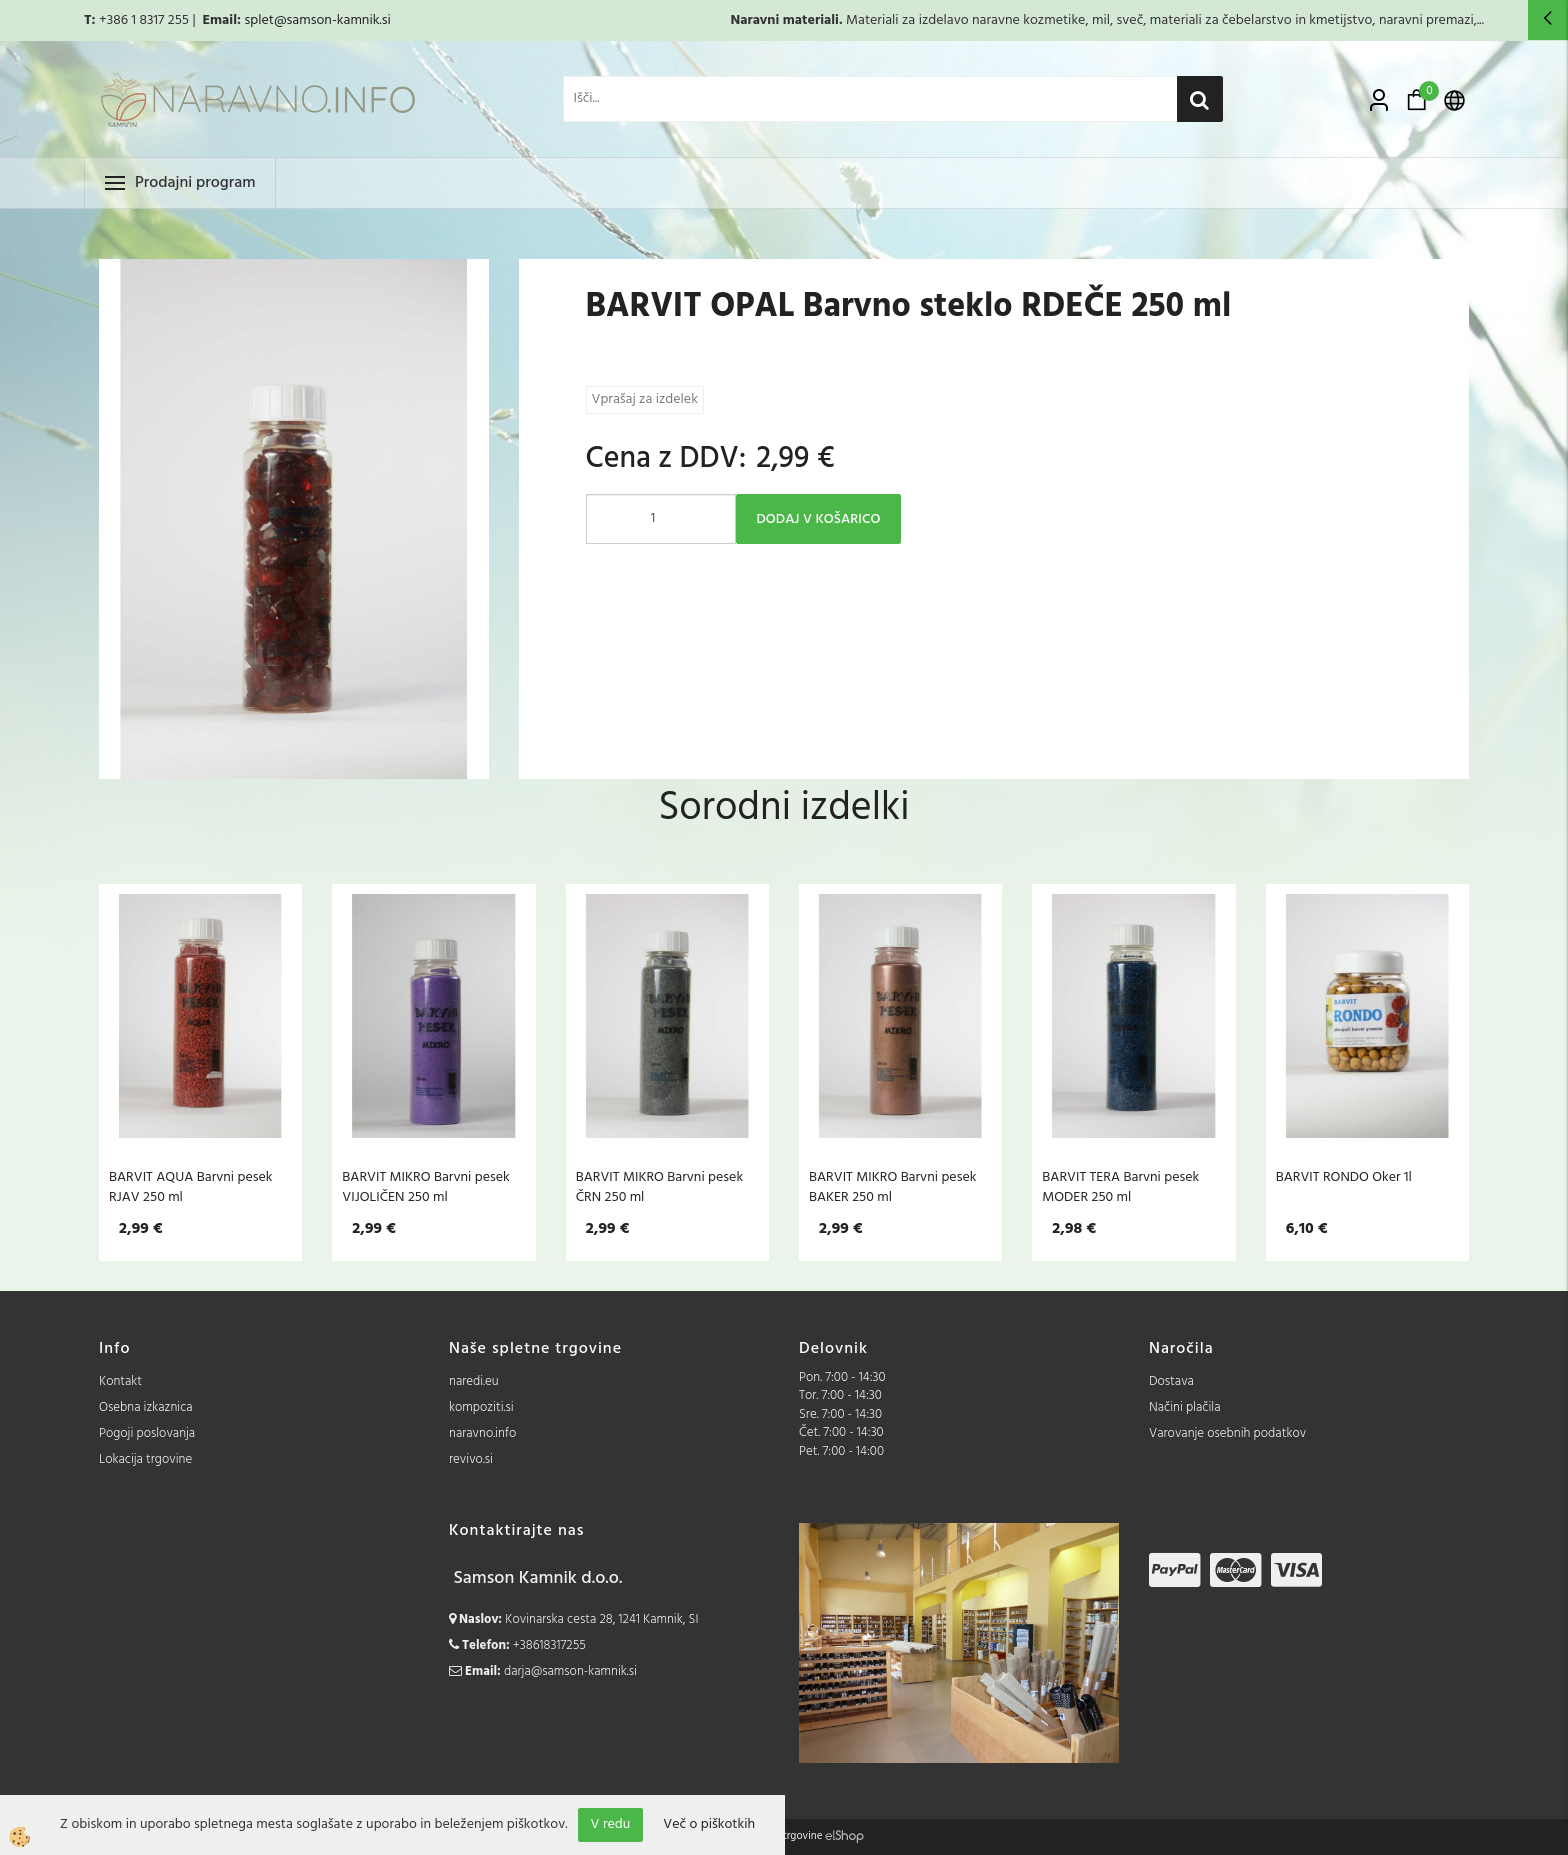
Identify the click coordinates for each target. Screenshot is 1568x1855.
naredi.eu (474, 1381)
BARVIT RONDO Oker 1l (1344, 1177)
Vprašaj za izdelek (645, 399)
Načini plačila (1185, 1407)
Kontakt (120, 1381)
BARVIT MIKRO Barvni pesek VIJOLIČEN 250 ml (425, 1187)
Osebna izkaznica (146, 1407)
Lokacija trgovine (145, 1459)
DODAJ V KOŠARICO (819, 519)
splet (258, 20)
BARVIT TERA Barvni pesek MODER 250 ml (1120, 1187)
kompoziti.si (481, 1407)
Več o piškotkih (709, 1825)
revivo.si (471, 1459)
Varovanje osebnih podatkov (1227, 1433)
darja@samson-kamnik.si (570, 1671)
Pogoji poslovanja (147, 1433)
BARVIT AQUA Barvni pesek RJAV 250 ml (191, 1187)
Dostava (1171, 1381)
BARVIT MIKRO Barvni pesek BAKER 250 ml (892, 1187)
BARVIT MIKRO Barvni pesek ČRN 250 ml (659, 1187)
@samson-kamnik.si (332, 20)
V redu (611, 1824)
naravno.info (482, 1433)
